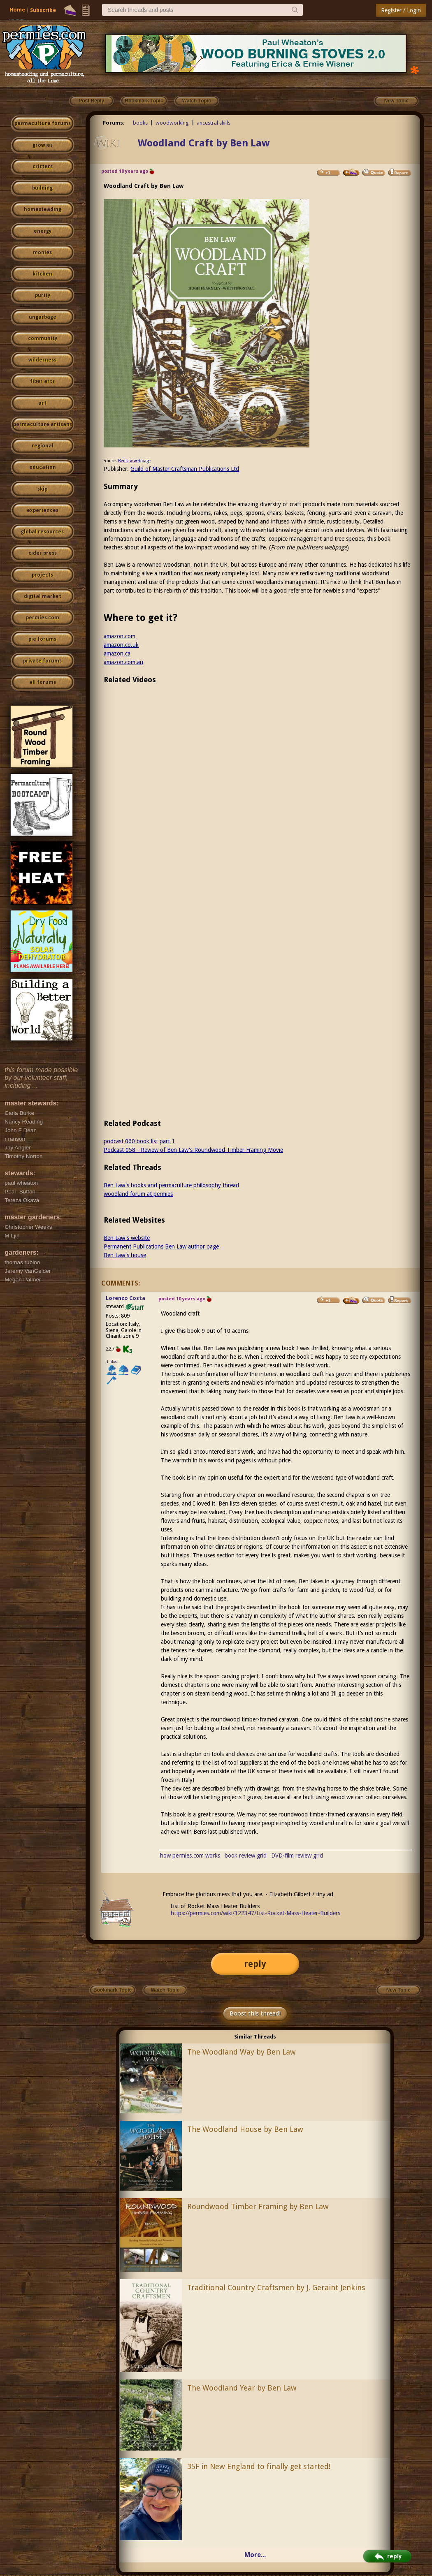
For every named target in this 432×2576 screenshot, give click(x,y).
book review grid (246, 1855)
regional (42, 446)
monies (42, 252)
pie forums (42, 639)
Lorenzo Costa (125, 1298)
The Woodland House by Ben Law (245, 2129)
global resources (42, 532)
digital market (42, 596)
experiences (42, 510)
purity (42, 295)
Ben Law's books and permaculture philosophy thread (171, 1185)
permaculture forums (42, 123)
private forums (42, 661)
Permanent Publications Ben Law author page (161, 1246)
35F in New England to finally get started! (258, 2466)
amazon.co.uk (121, 645)
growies (43, 145)
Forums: (114, 123)
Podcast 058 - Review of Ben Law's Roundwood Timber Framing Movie (193, 1150)
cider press (42, 553)
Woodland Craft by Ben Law (203, 143)
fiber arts (42, 381)
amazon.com (119, 636)
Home (17, 10)
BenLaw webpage (134, 461)
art (42, 403)
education (42, 467)
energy (42, 231)
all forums (42, 682)
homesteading (42, 209)
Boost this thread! (255, 2013)
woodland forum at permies (138, 1194)
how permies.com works (190, 1855)
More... (255, 2555)
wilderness (42, 360)
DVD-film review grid (297, 1855)
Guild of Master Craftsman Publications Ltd (184, 469)
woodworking (172, 123)
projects (42, 575)
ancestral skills (213, 123)
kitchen (42, 274)
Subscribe (43, 10)
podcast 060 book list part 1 (139, 1141)
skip (42, 489)
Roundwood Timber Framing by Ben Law (258, 2206)
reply (255, 1964)
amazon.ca (117, 653)
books (140, 123)
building (42, 188)
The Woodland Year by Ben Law (242, 2388)
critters (43, 166)
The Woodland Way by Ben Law (241, 2052)
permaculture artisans (42, 424)
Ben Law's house (125, 1255)
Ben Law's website (127, 1238)
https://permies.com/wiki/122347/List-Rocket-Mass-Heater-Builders (255, 1913)
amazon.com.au (123, 662)
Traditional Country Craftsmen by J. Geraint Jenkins (276, 2287)
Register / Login (401, 10)
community (42, 338)
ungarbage (42, 317)
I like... (113, 1361)
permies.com (42, 618)
